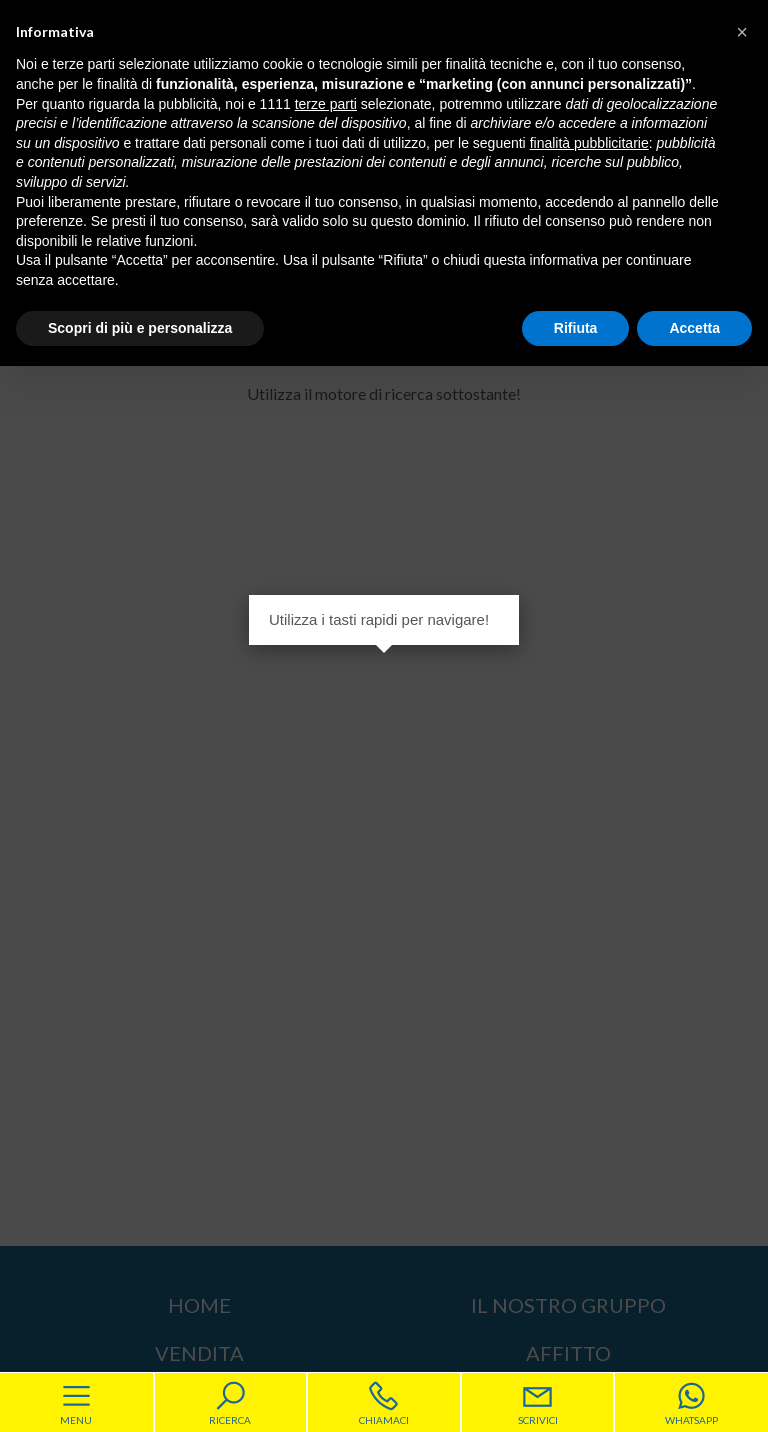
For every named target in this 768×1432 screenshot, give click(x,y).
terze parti (326, 104)
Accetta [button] (694, 328)
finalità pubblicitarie (589, 143)
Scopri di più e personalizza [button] (140, 328)
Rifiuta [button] (576, 328)
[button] (742, 32)
